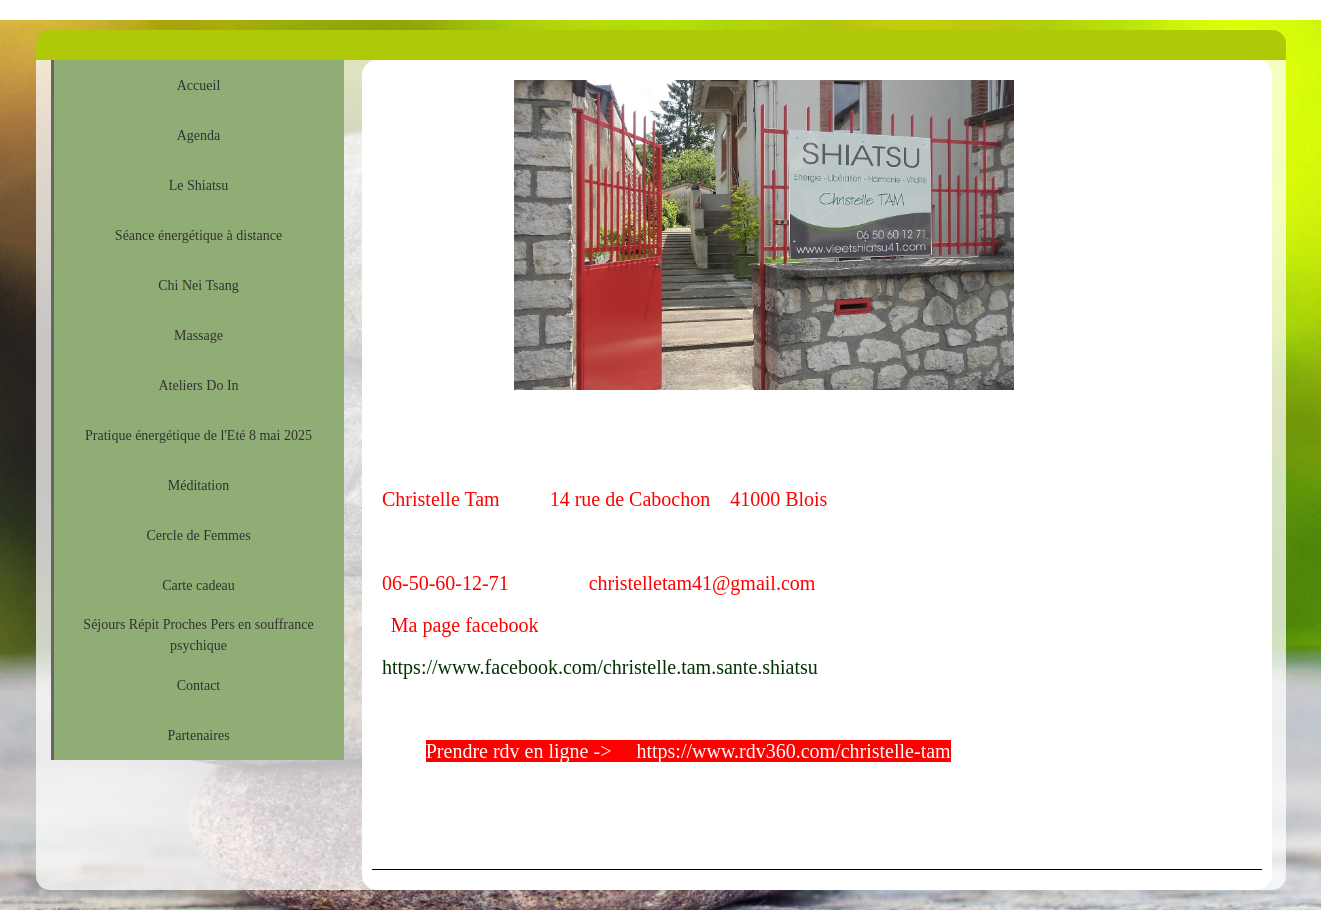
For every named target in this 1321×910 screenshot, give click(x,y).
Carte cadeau (198, 585)
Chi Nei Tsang (198, 285)
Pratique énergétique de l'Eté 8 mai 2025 (198, 435)
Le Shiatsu (199, 185)
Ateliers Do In (198, 385)
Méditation (198, 485)
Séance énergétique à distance (198, 235)
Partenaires (198, 735)
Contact (199, 685)
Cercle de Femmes (198, 535)
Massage (198, 335)
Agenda (199, 135)
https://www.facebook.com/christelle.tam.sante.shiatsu (600, 667)
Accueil (199, 85)
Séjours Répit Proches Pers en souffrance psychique (198, 635)
